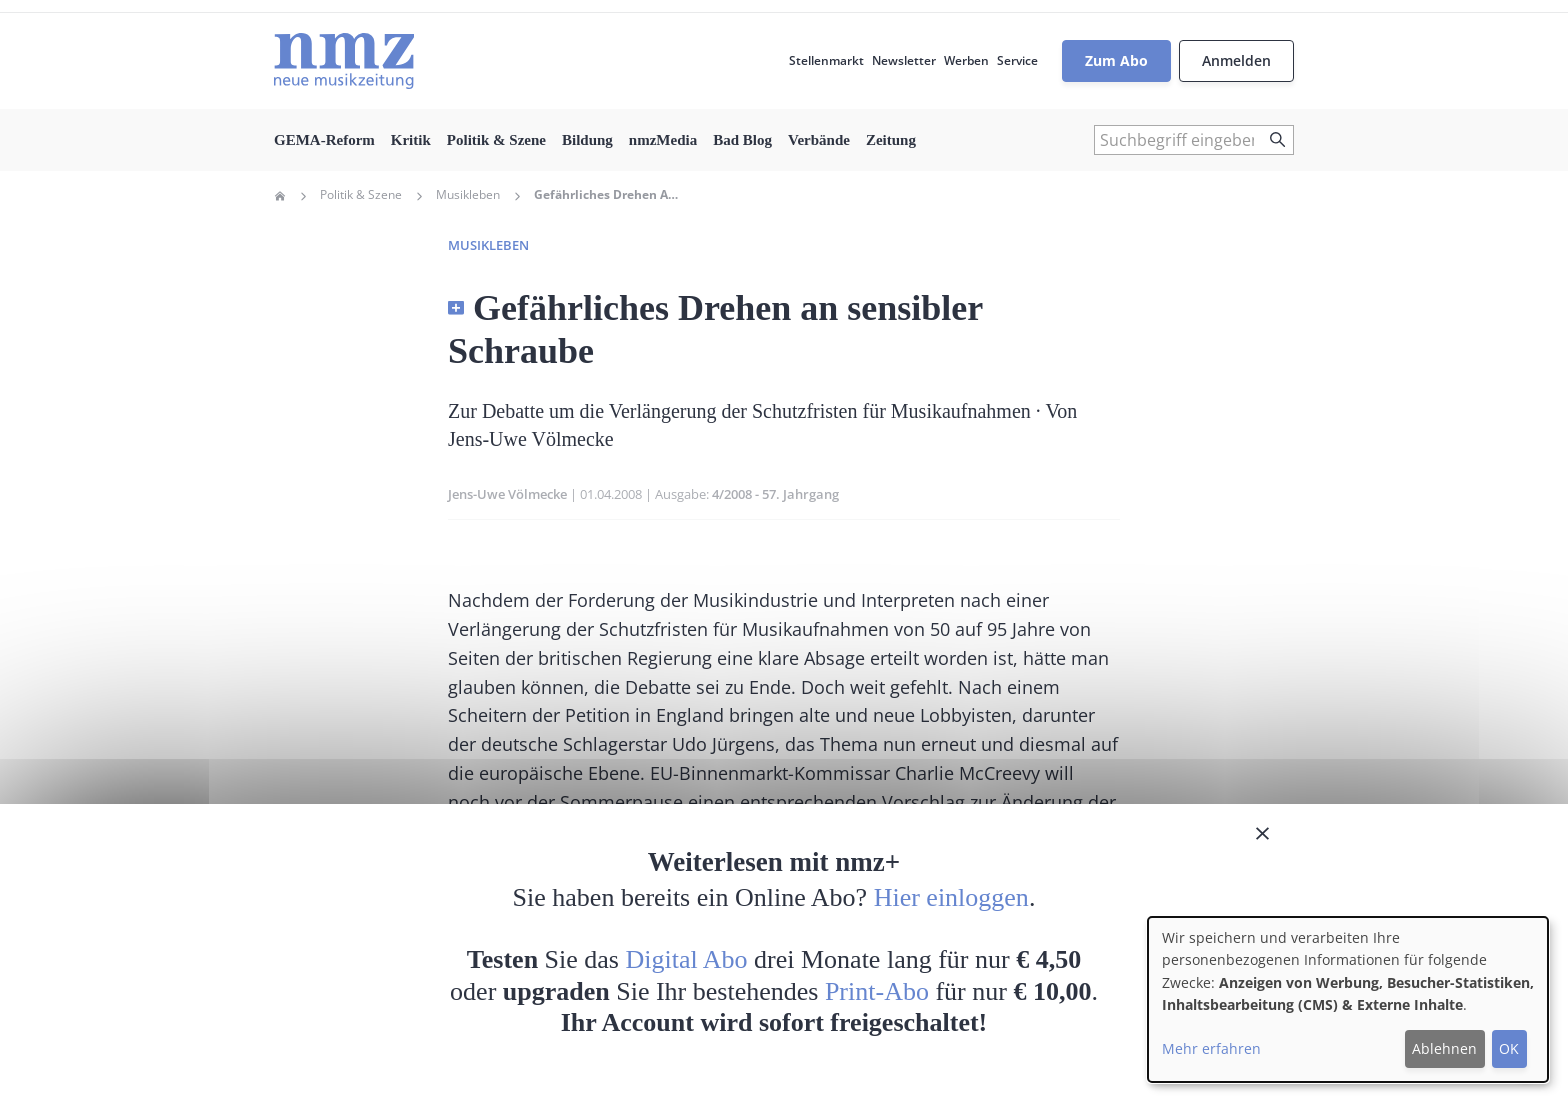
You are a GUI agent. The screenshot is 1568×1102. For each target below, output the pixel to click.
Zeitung (891, 140)
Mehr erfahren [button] (1211, 1048)
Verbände (819, 140)
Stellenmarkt (826, 60)
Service (1017, 60)
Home (280, 196)
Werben (966, 60)
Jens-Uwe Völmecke (507, 494)
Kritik (411, 140)
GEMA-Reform (324, 140)
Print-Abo (877, 991)
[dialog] (1348, 999)
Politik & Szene (496, 140)
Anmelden (1236, 60)
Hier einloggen (951, 897)
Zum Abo (1116, 60)
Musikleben (468, 195)
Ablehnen (1444, 1048)
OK (1509, 1048)
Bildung (587, 140)
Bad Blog (742, 140)
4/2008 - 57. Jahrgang (775, 494)
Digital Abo (687, 959)
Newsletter (904, 60)
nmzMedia (663, 140)
